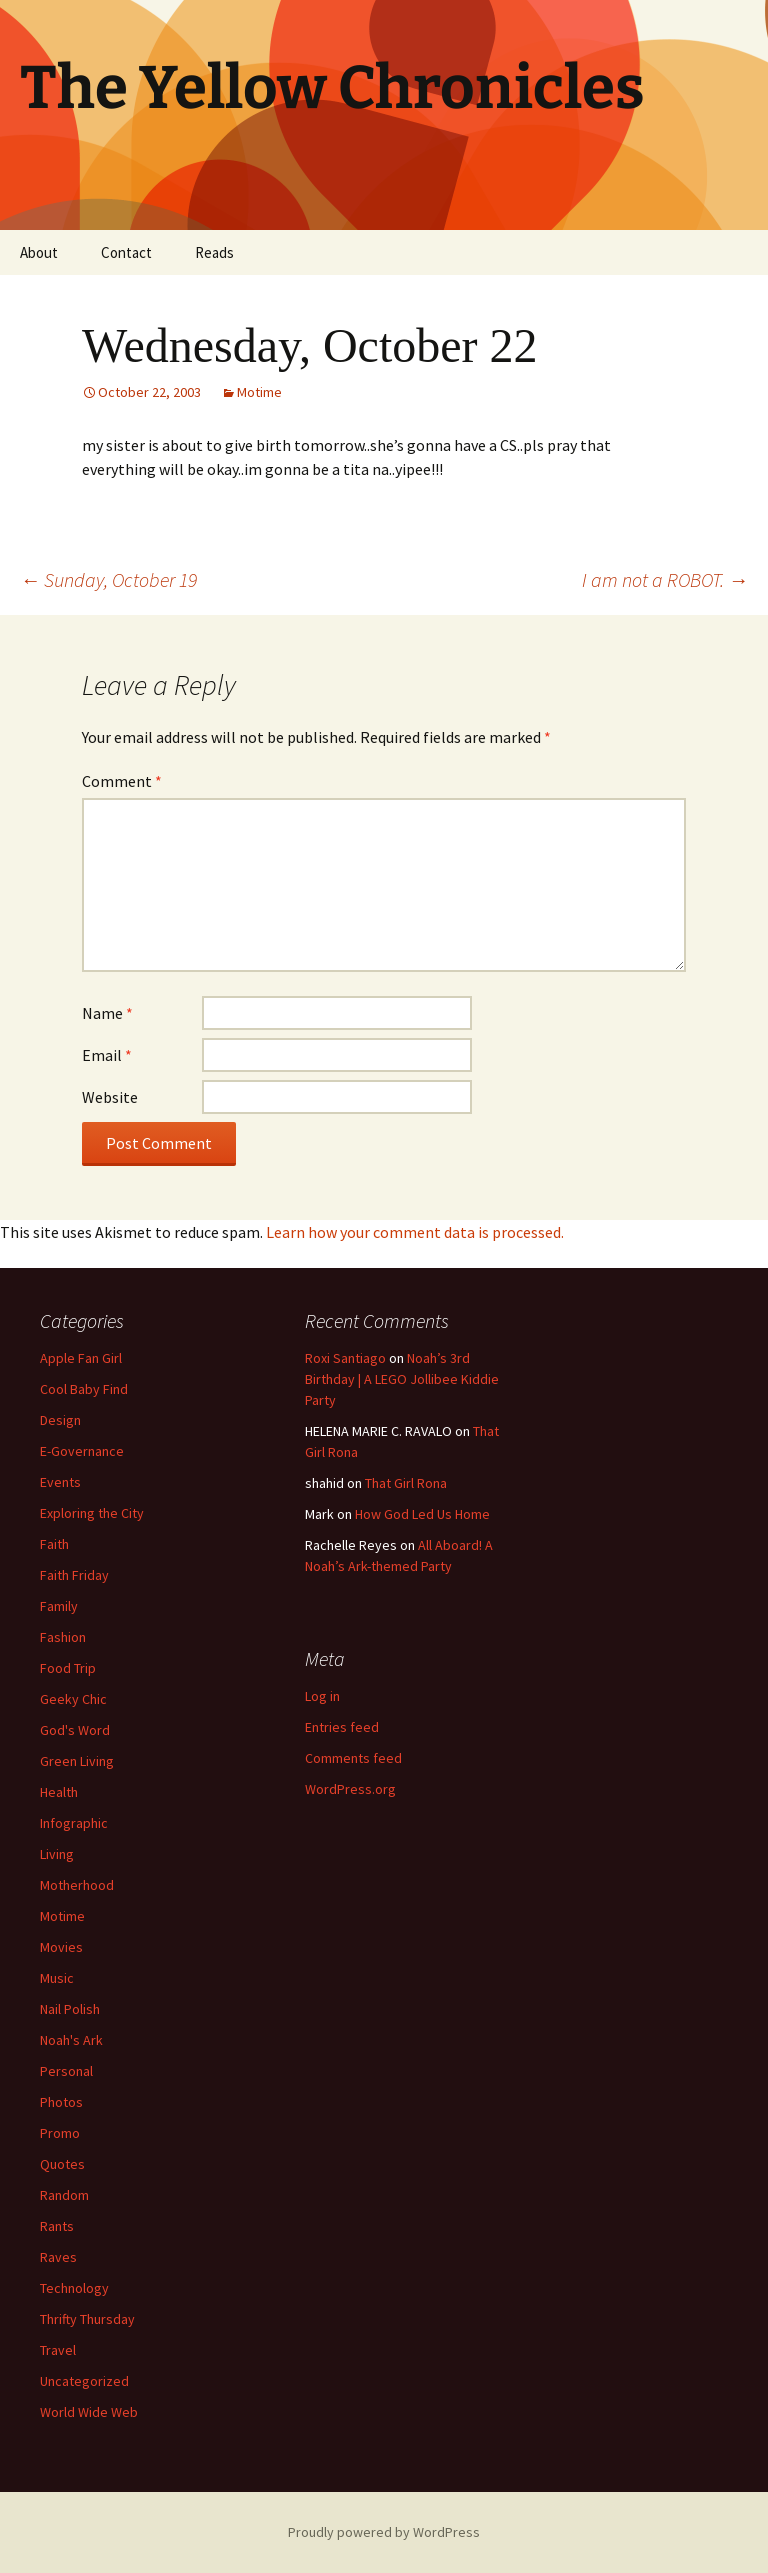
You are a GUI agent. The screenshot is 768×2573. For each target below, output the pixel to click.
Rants (57, 2226)
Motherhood (77, 1885)
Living (57, 1854)
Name (107, 1013)
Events (60, 1482)
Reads (214, 252)
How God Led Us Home (422, 1514)
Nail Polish (70, 2009)
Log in (322, 1696)
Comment (122, 781)
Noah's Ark (71, 2040)
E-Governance (82, 1451)
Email (107, 1055)
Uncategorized (84, 2381)
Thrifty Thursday (87, 2319)
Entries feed (342, 1727)
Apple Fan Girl (81, 1358)
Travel (58, 2350)
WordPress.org (350, 1789)
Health (59, 1792)
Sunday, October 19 (108, 579)
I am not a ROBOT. (665, 579)
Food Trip (68, 1668)
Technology (74, 2288)
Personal (66, 2071)
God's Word (75, 1730)
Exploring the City (92, 1513)
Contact (126, 252)
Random (64, 2195)
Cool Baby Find (84, 1389)
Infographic (74, 1823)
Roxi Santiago (345, 1358)
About (39, 252)
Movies (61, 1947)
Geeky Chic (73, 1699)
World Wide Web (89, 2412)
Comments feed (353, 1758)
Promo (60, 2133)
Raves (58, 2257)
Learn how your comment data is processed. (415, 1232)
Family (59, 1606)
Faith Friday (74, 1575)
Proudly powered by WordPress (384, 2532)
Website (110, 1097)
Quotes (62, 2164)
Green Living (77, 1761)
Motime (259, 392)
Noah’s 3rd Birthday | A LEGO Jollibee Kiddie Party (402, 1379)
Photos (61, 2102)
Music (57, 1978)
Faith (54, 1544)
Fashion (63, 1637)
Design (60, 1420)
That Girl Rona (406, 1483)
